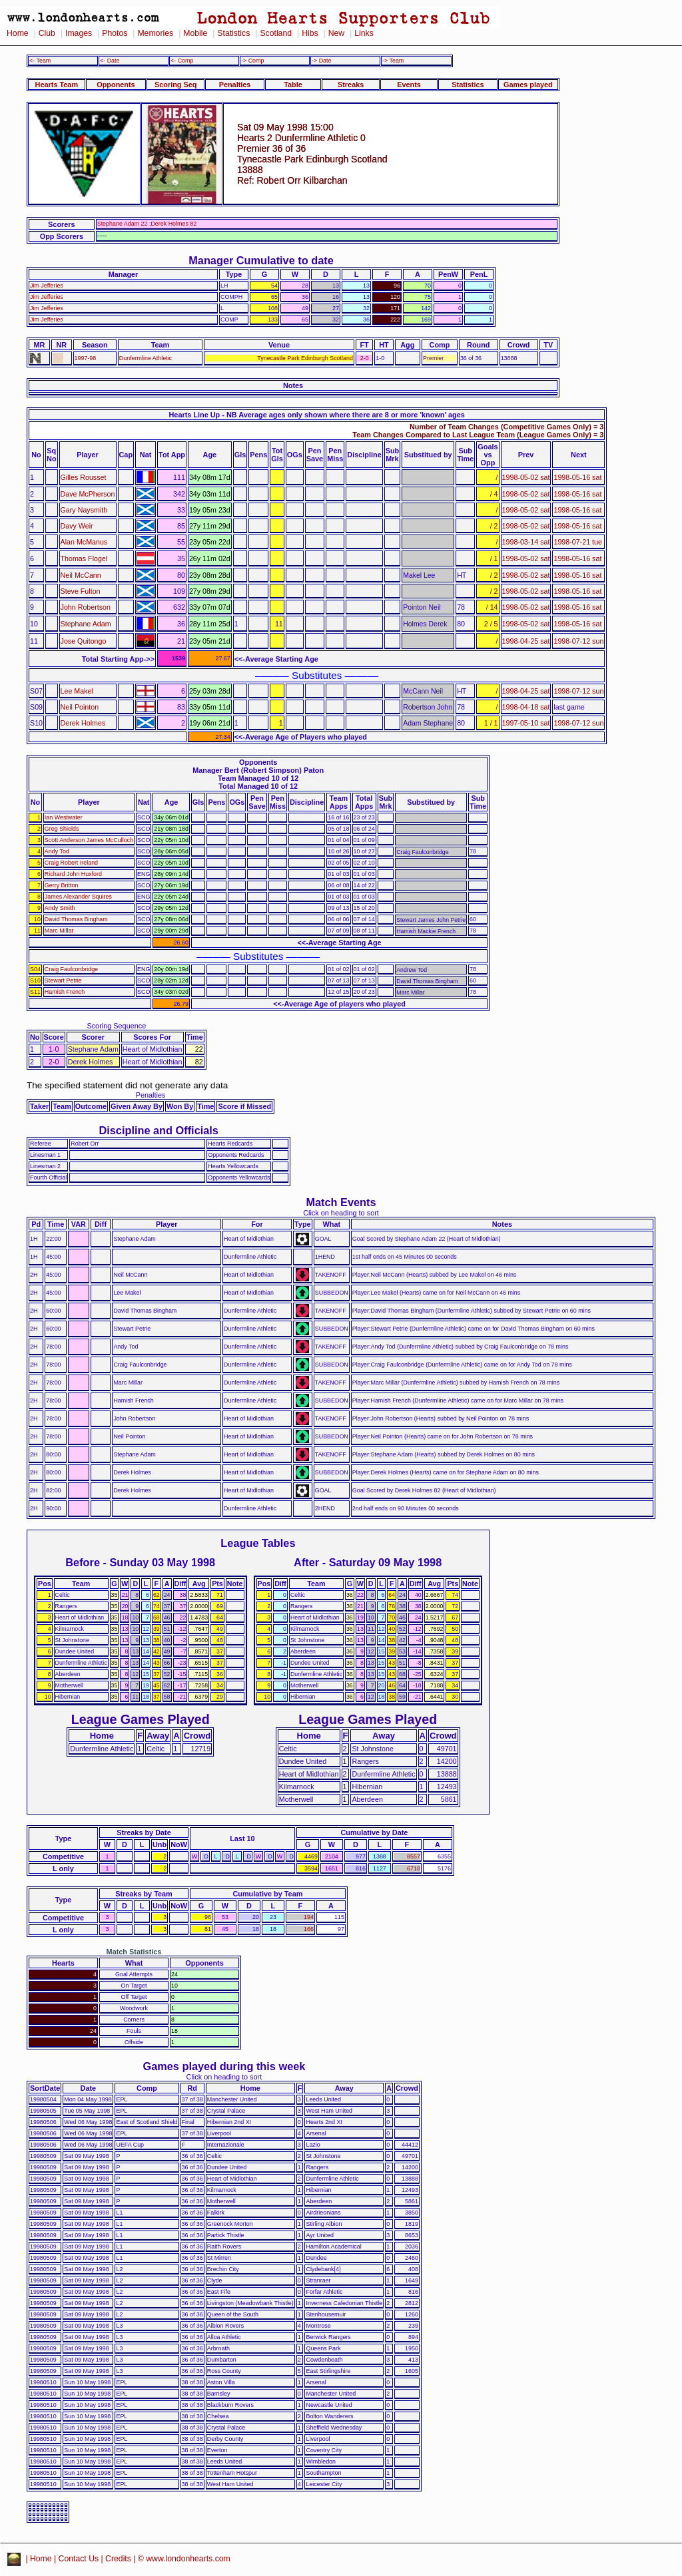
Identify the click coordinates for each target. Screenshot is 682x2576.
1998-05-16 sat (577, 477)
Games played (528, 85)
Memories (155, 33)
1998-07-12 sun (578, 641)
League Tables (257, 1543)
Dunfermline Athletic (145, 358)
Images (78, 33)
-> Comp (252, 60)
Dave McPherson (88, 494)
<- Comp (181, 60)
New (336, 33)
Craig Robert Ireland (71, 862)
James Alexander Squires (78, 896)
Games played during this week (224, 2066)
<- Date (109, 60)
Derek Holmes (83, 723)
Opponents (116, 85)
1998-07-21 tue (577, 542)
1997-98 (86, 358)
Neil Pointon (80, 707)
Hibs (310, 33)
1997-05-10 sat (526, 723)
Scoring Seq (175, 85)
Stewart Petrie (63, 980)
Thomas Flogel (84, 558)
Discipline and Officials (158, 1130)
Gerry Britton (61, 885)
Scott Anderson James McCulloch (89, 840)
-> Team (393, 60)
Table (293, 85)
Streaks (351, 85)
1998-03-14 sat (526, 542)
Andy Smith (60, 908)
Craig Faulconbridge (71, 969)
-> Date (321, 60)
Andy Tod (57, 851)
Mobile (195, 33)
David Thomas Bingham (76, 919)
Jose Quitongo (84, 641)
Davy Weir (77, 526)
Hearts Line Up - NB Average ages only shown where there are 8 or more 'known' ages (316, 415)
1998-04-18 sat (526, 707)
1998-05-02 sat (526, 477)
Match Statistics (134, 1952)
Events (409, 85)
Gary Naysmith (84, 510)
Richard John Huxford (73, 874)
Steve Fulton (81, 591)
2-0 (364, 358)
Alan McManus (84, 542)
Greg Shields (62, 828)
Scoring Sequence (116, 1026)
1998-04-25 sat (526, 641)
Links (364, 33)
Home (18, 33)
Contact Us (79, 2558)
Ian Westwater (64, 817)
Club (47, 33)
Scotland (276, 33)
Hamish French (65, 991)
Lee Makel (77, 691)
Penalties (235, 85)
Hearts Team (56, 85)
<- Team (40, 60)
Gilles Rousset (84, 477)
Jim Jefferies (46, 285)
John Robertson (86, 607)
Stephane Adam (86, 624)
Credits (118, 2558)
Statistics (233, 33)
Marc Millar (59, 930)
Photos (114, 33)
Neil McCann (81, 575)
